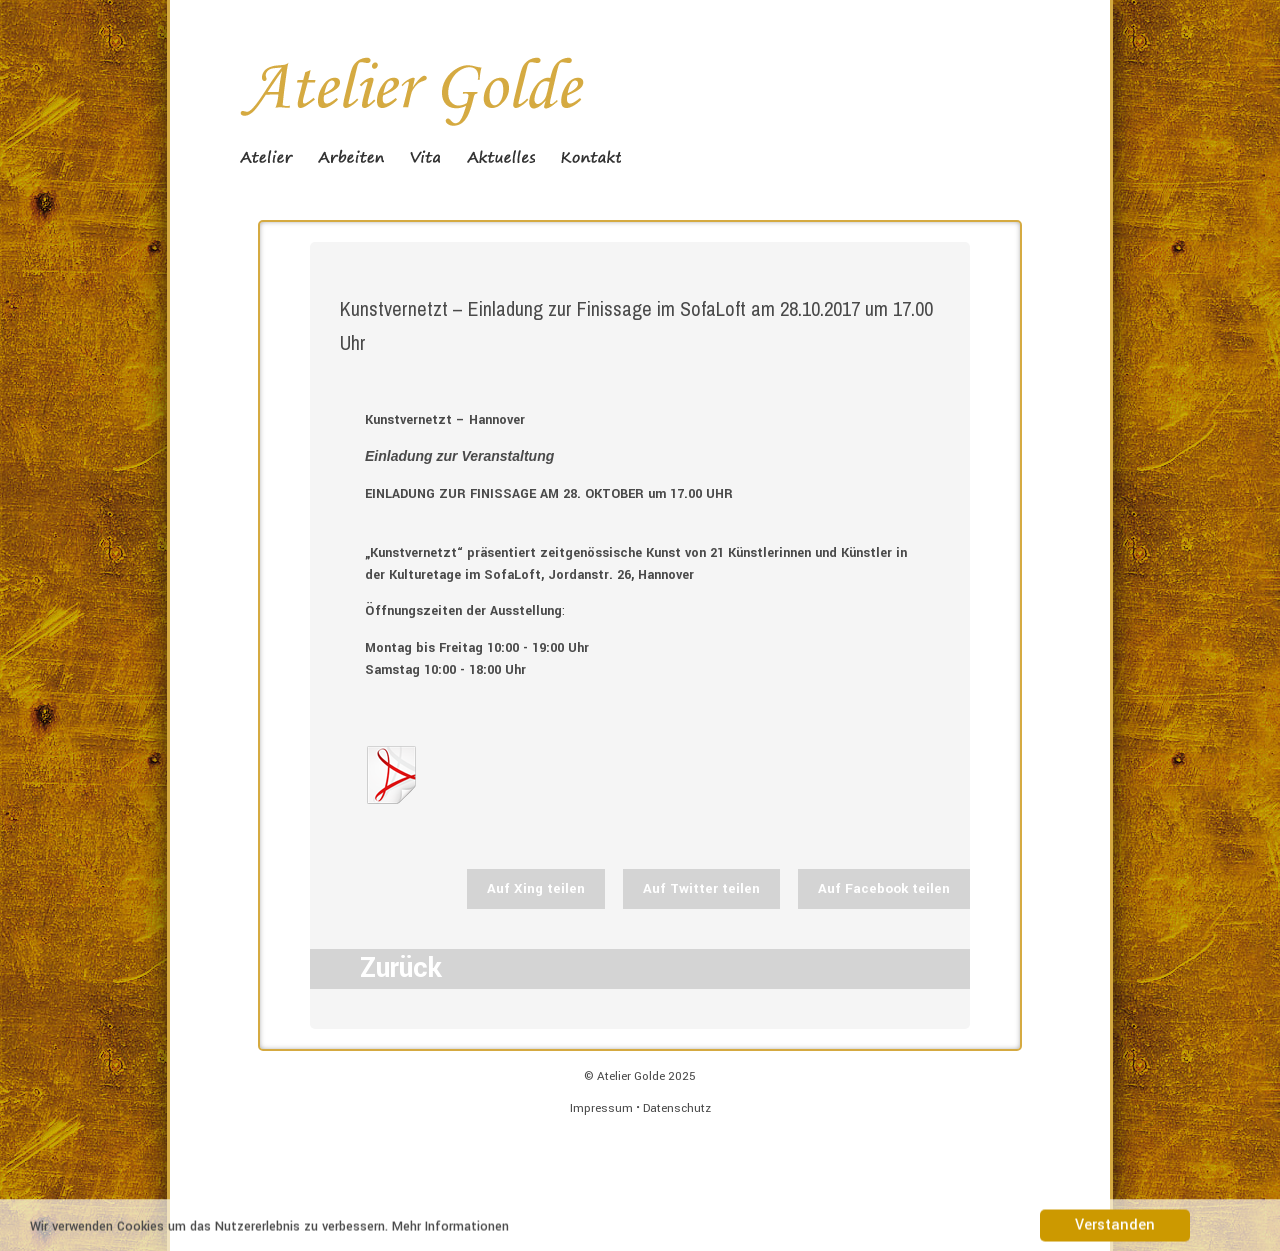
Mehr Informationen (450, 1229)
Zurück (401, 968)
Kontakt (591, 156)
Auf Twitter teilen (701, 888)
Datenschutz (677, 1108)
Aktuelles (500, 156)
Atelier (266, 156)
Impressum (601, 1108)
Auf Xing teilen (536, 888)
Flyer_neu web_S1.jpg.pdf (390, 775)
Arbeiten (351, 156)
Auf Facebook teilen (884, 888)
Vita (425, 156)
